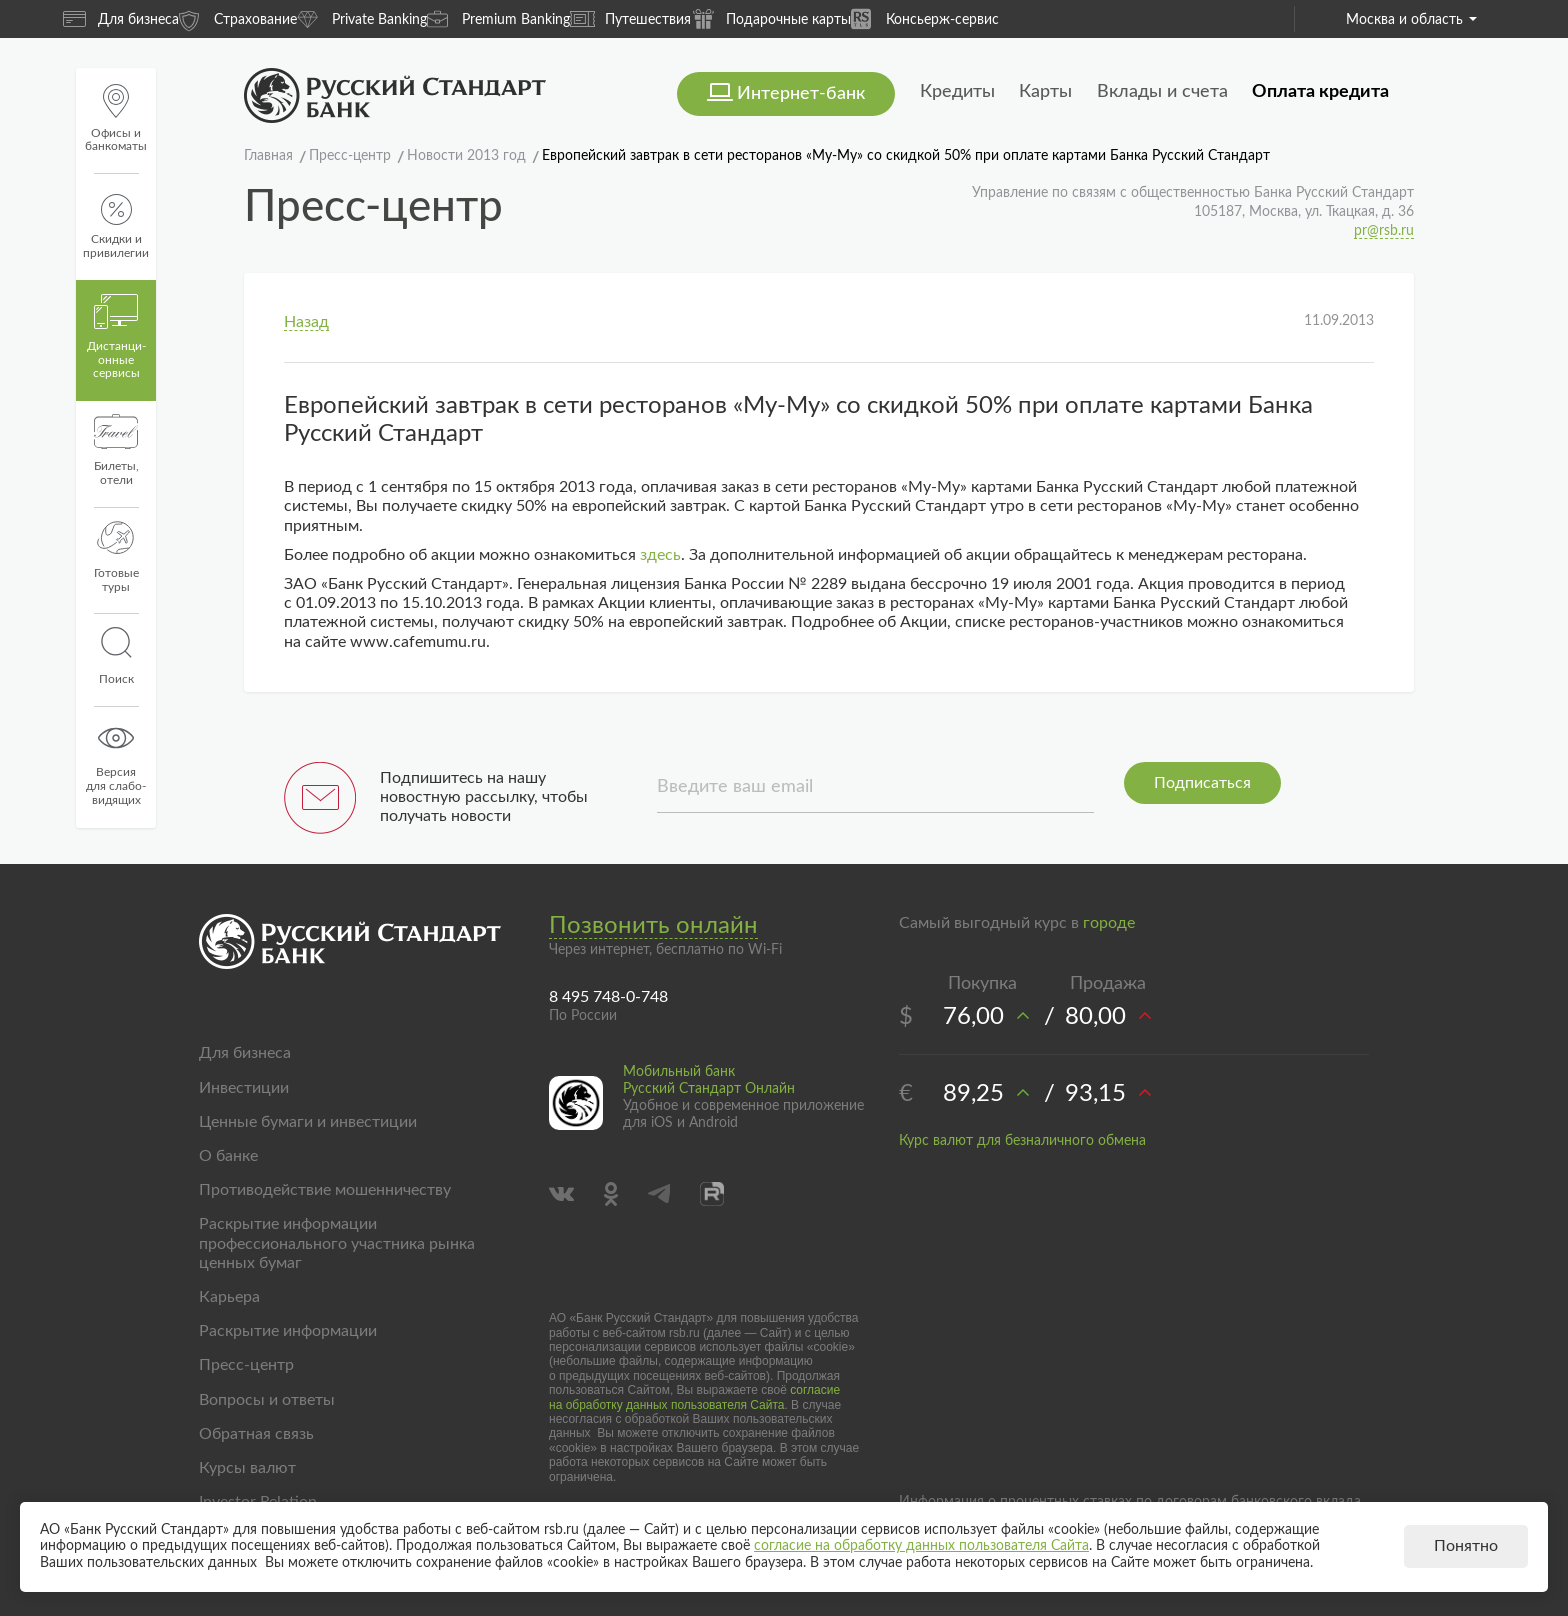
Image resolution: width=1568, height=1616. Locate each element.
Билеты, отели (116, 450)
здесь (660, 555)
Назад (306, 322)
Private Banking (362, 18)
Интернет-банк (801, 94)
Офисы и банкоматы (116, 118)
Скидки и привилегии (116, 226)
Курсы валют (247, 1468)
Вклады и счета (1162, 92)
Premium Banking (498, 18)
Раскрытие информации (288, 1331)
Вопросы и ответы (267, 1400)
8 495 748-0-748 (608, 997)
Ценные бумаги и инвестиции (308, 1122)
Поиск (116, 656)
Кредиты (957, 92)
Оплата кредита (1320, 92)
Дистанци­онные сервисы (116, 337)
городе (1109, 923)
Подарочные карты (771, 18)
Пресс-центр (246, 1365)
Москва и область (1411, 20)
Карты (1045, 92)
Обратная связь (256, 1434)
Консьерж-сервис (925, 18)
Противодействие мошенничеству (325, 1190)
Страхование (238, 18)
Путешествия (630, 19)
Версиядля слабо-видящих (116, 763)
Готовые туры (116, 557)
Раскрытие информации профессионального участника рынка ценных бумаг (337, 1243)
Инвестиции (244, 1088)
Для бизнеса (121, 19)
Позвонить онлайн (653, 926)
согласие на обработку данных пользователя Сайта (694, 1397)
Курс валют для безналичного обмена (1022, 1141)
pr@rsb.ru (1384, 231)
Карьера (229, 1297)
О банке (228, 1156)
